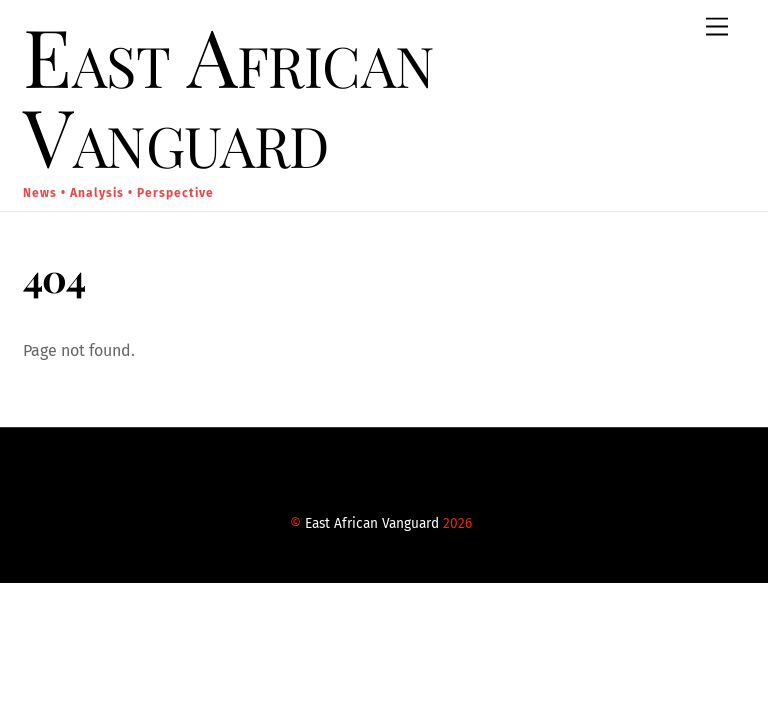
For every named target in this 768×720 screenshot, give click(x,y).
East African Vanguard (372, 523)
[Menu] (717, 27)
